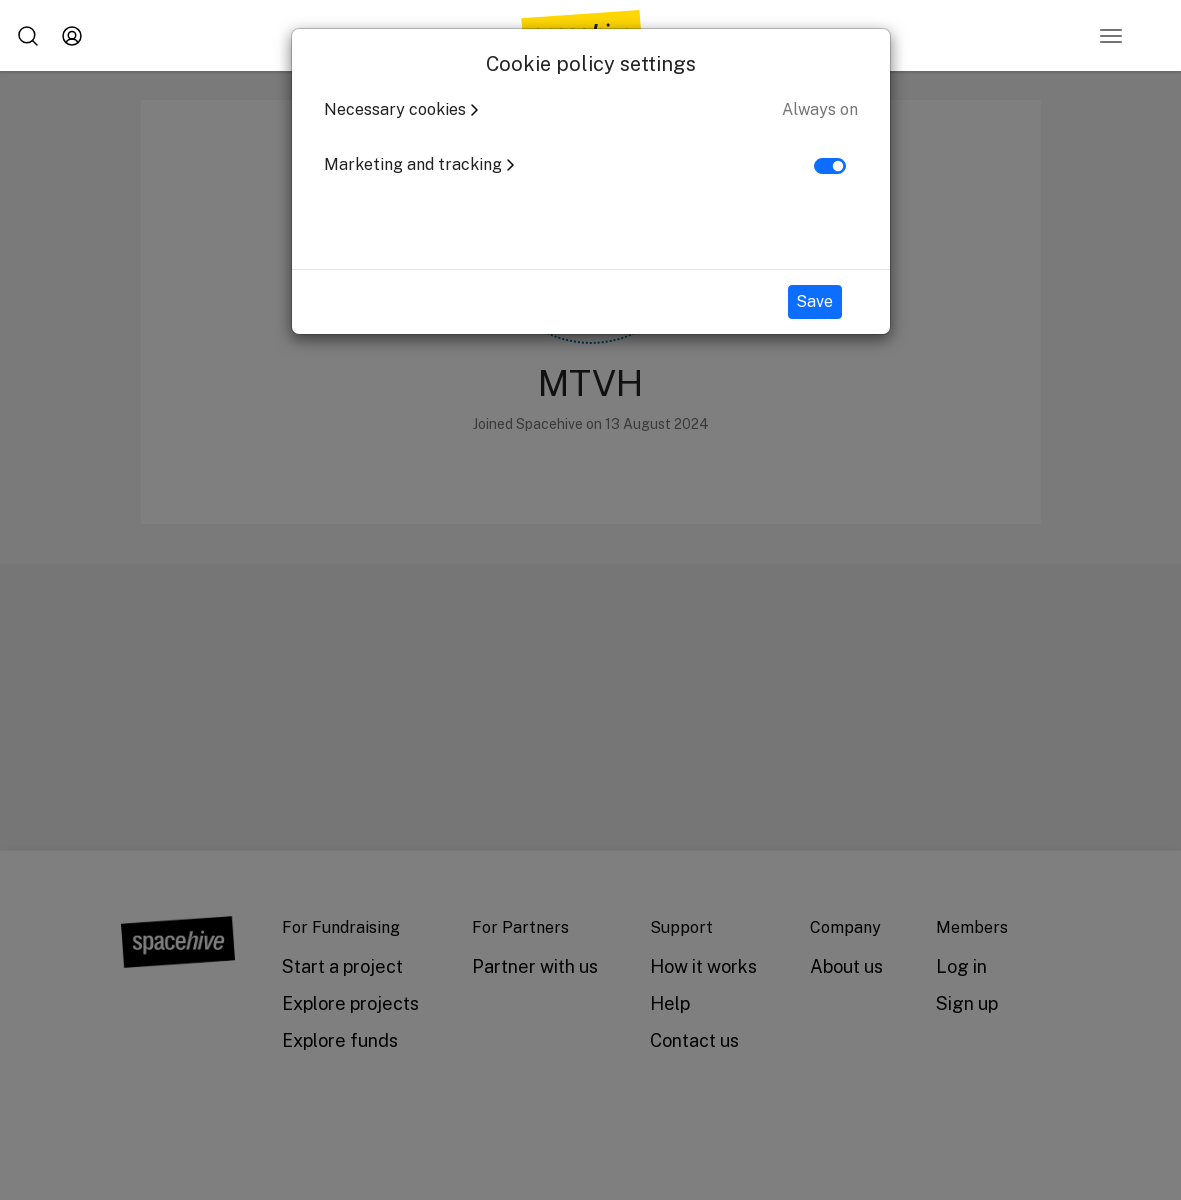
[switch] (830, 166)
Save (814, 301)
